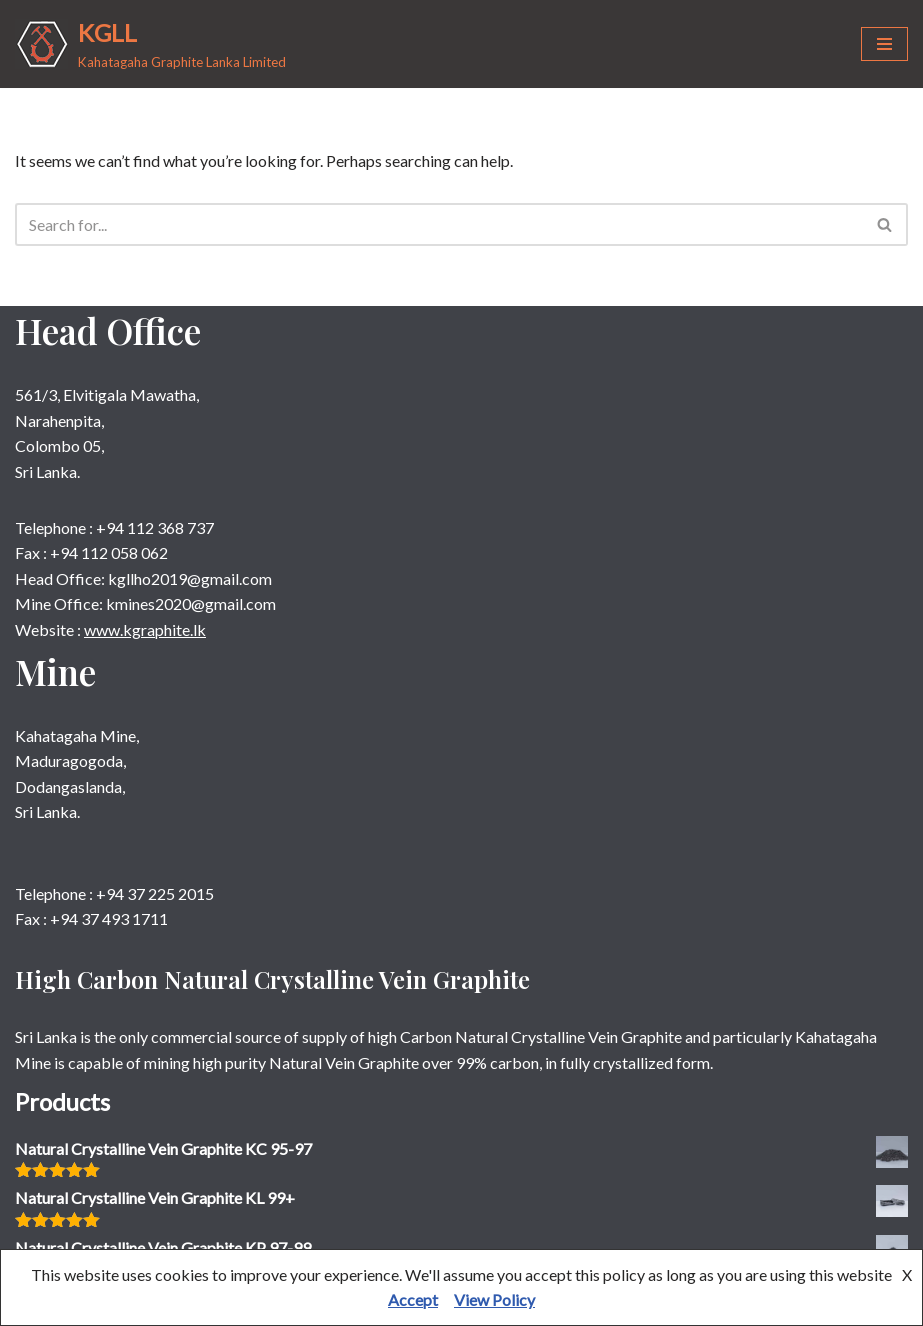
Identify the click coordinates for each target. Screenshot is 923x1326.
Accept (413, 1299)
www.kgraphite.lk (145, 629)
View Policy (494, 1299)
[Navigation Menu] (884, 44)
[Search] (439, 224)
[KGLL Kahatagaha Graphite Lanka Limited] (150, 44)
